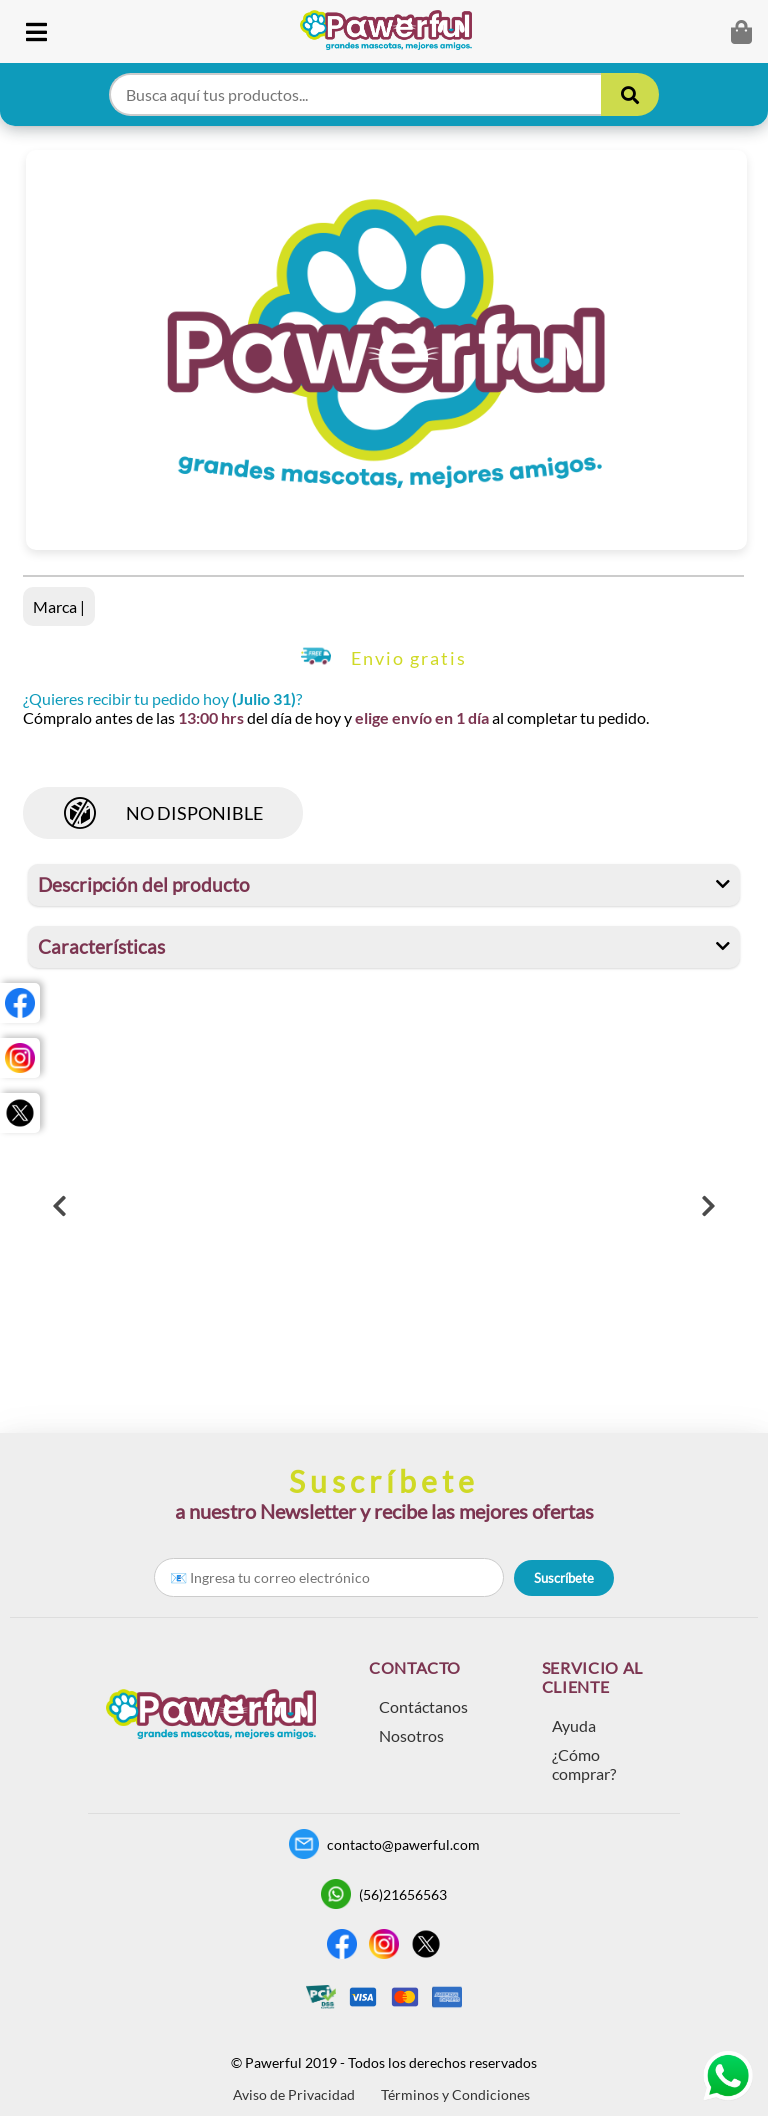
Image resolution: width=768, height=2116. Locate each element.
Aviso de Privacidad (294, 2094)
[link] (393, 31)
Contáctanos (423, 1706)
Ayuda (574, 1725)
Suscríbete (564, 1578)
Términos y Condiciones (455, 2094)
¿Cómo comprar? (584, 1764)
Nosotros (411, 1735)
